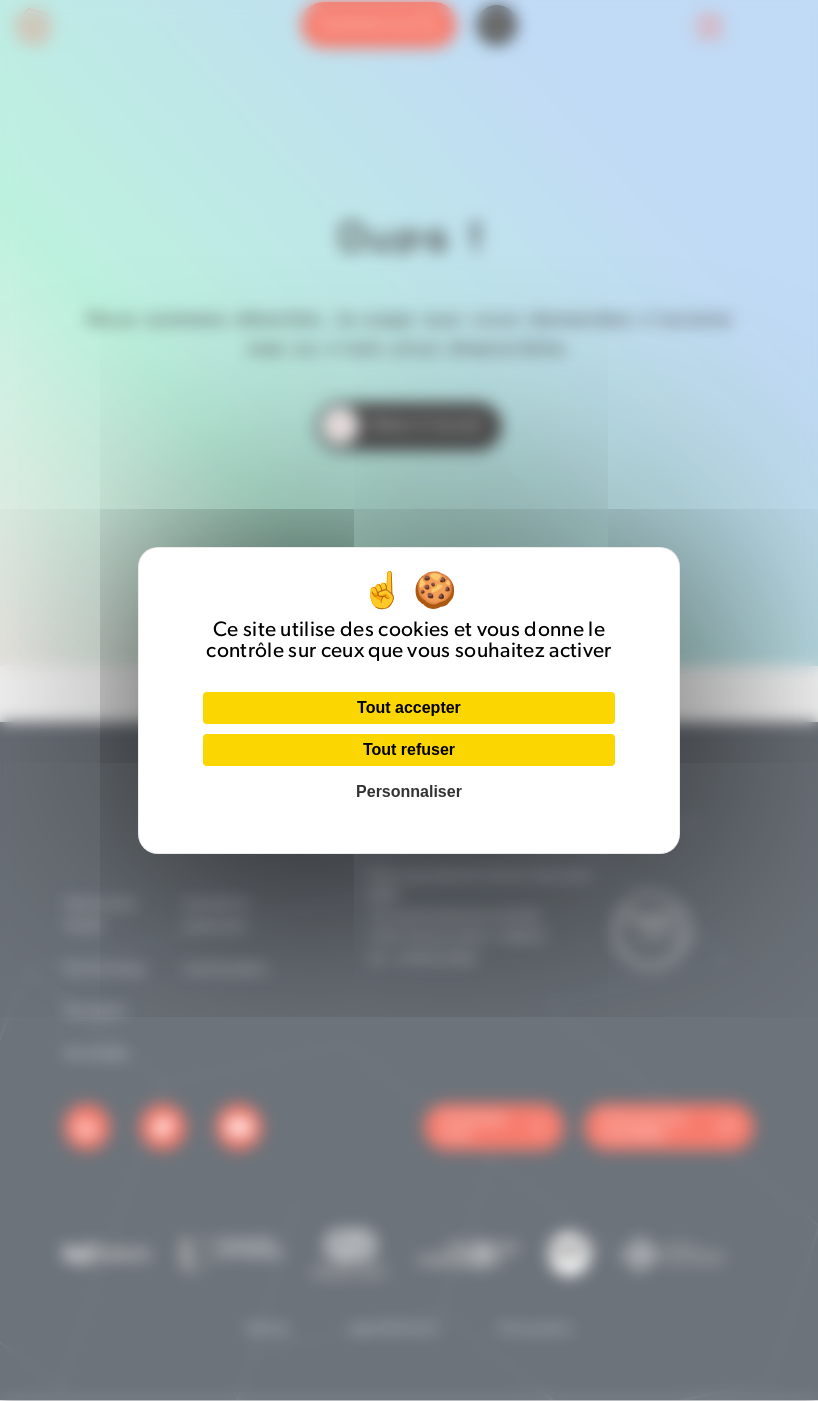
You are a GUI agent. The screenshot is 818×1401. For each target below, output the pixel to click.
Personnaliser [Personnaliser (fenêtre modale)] (409, 791)
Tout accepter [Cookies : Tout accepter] (409, 707)
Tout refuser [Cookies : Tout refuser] (409, 749)
